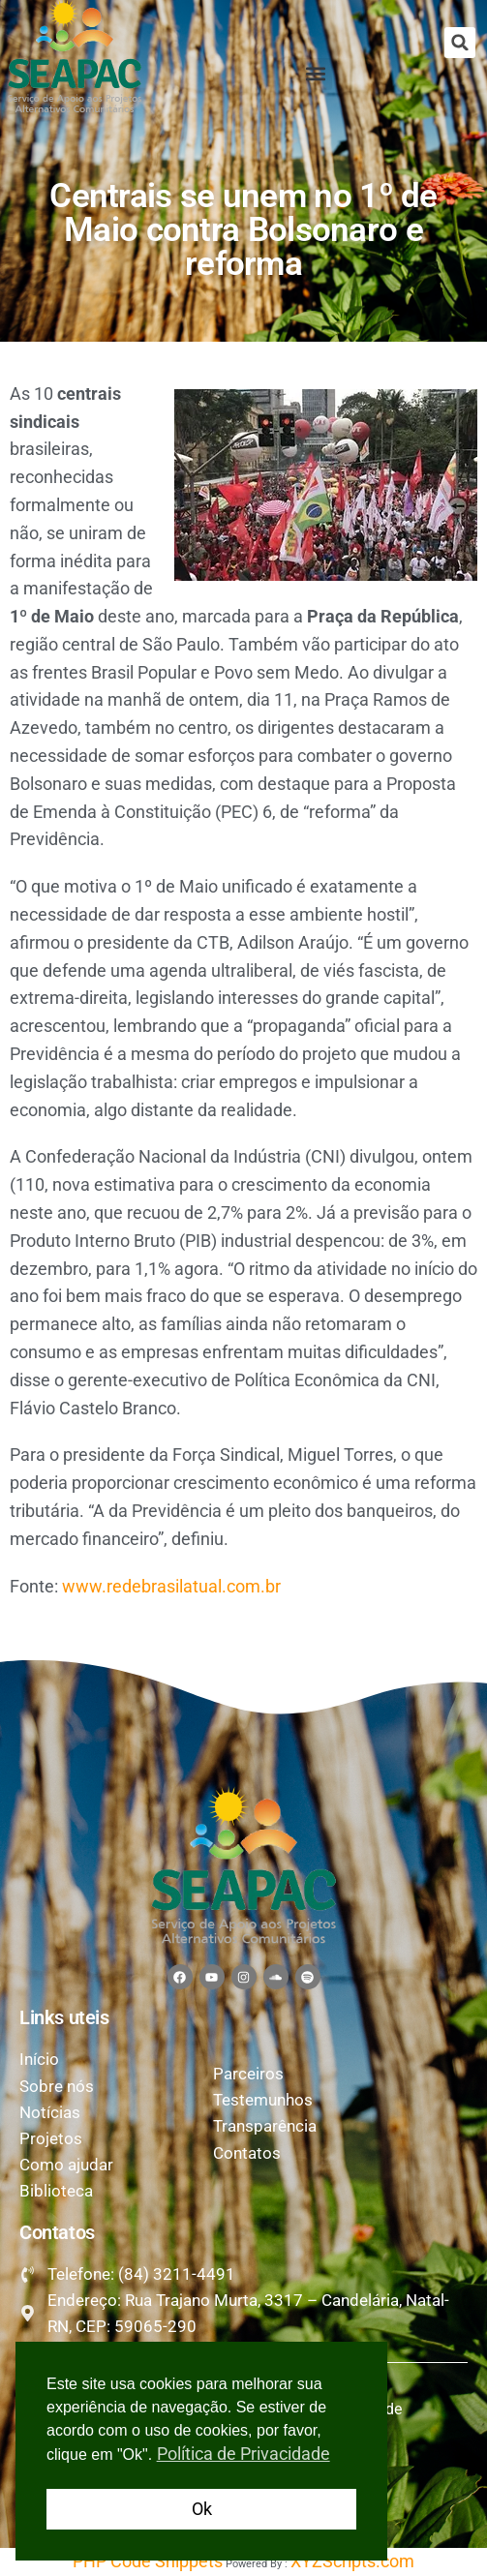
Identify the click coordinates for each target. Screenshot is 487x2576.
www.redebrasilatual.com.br (171, 1586)
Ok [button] (202, 2509)
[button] (459, 42)
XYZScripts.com (352, 2561)
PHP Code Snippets (148, 2561)
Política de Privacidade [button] (243, 2453)
